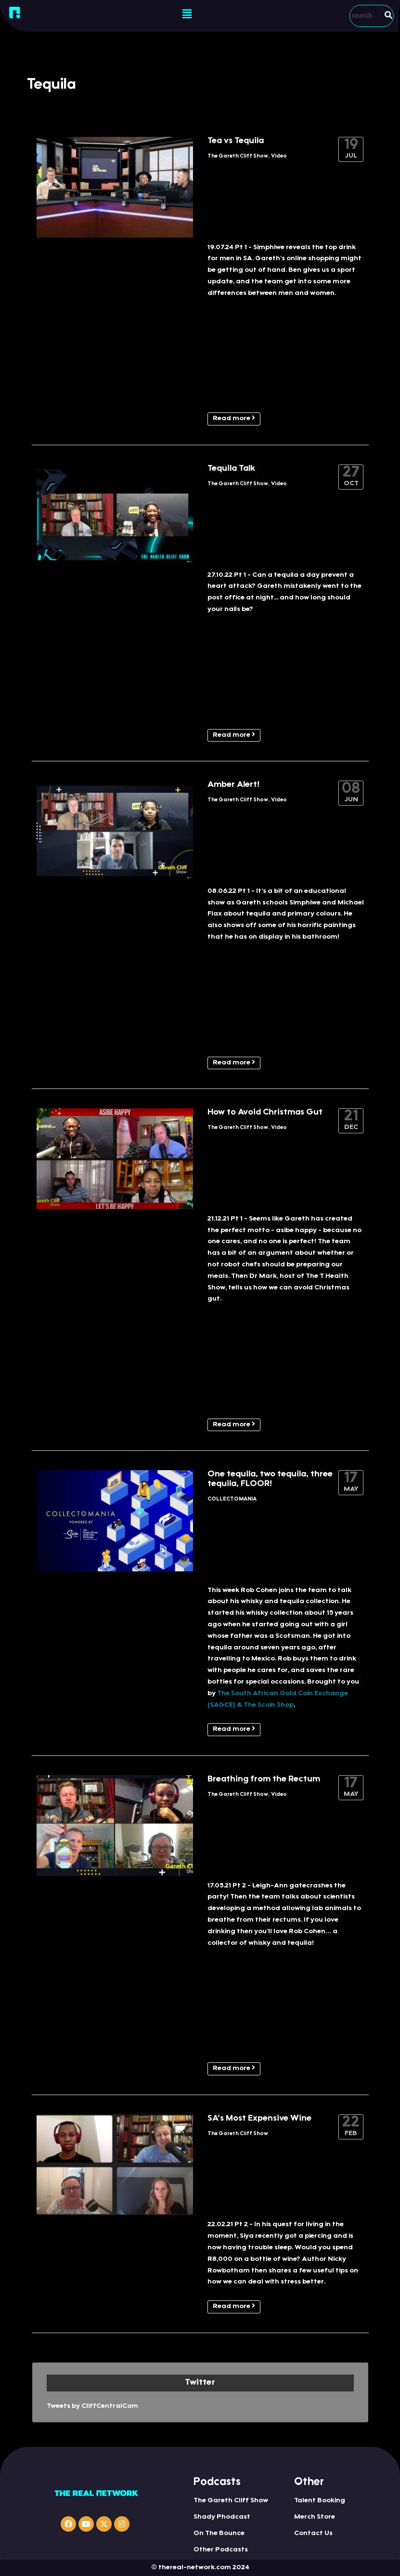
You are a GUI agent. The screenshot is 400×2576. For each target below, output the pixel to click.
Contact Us (313, 2533)
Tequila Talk (231, 469)
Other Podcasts (221, 2550)
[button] (187, 14)
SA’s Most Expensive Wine (259, 2118)
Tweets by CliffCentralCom (92, 2406)
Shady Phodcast (222, 2517)
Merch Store (314, 2517)
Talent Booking (319, 2500)
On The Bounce (219, 2533)
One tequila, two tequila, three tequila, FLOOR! (270, 1479)
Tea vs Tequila (235, 141)
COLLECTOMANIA (232, 1499)
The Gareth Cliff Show (237, 156)
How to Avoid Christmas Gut (265, 1112)
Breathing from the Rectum (263, 1779)
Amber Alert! (233, 785)
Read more (234, 418)
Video (279, 156)
